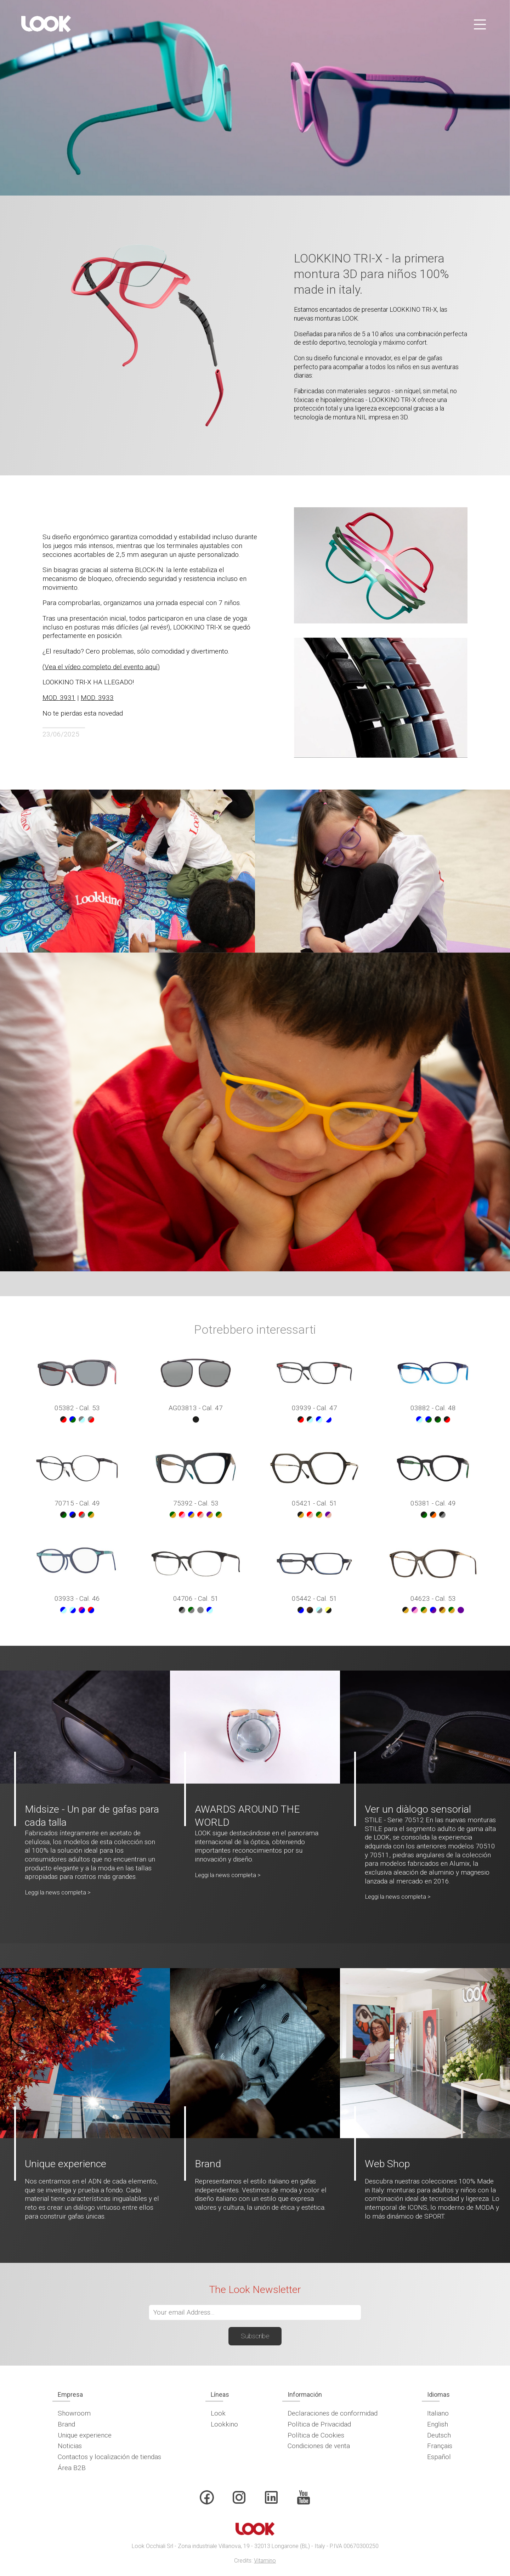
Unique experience (85, 2435)
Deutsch (439, 2435)
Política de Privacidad (319, 2424)
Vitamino (265, 2560)
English (437, 2424)
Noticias (70, 2446)
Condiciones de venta (319, 2446)
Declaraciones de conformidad (333, 2413)
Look (218, 2413)
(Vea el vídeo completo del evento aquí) (101, 667)
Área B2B (72, 2468)
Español (439, 2457)
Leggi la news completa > (58, 1892)
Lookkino (224, 2424)
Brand (66, 2424)
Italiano (438, 2413)
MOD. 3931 (58, 698)
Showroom (74, 2413)
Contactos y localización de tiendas (109, 2457)
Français (439, 2446)
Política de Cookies (316, 2435)
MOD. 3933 (97, 698)
